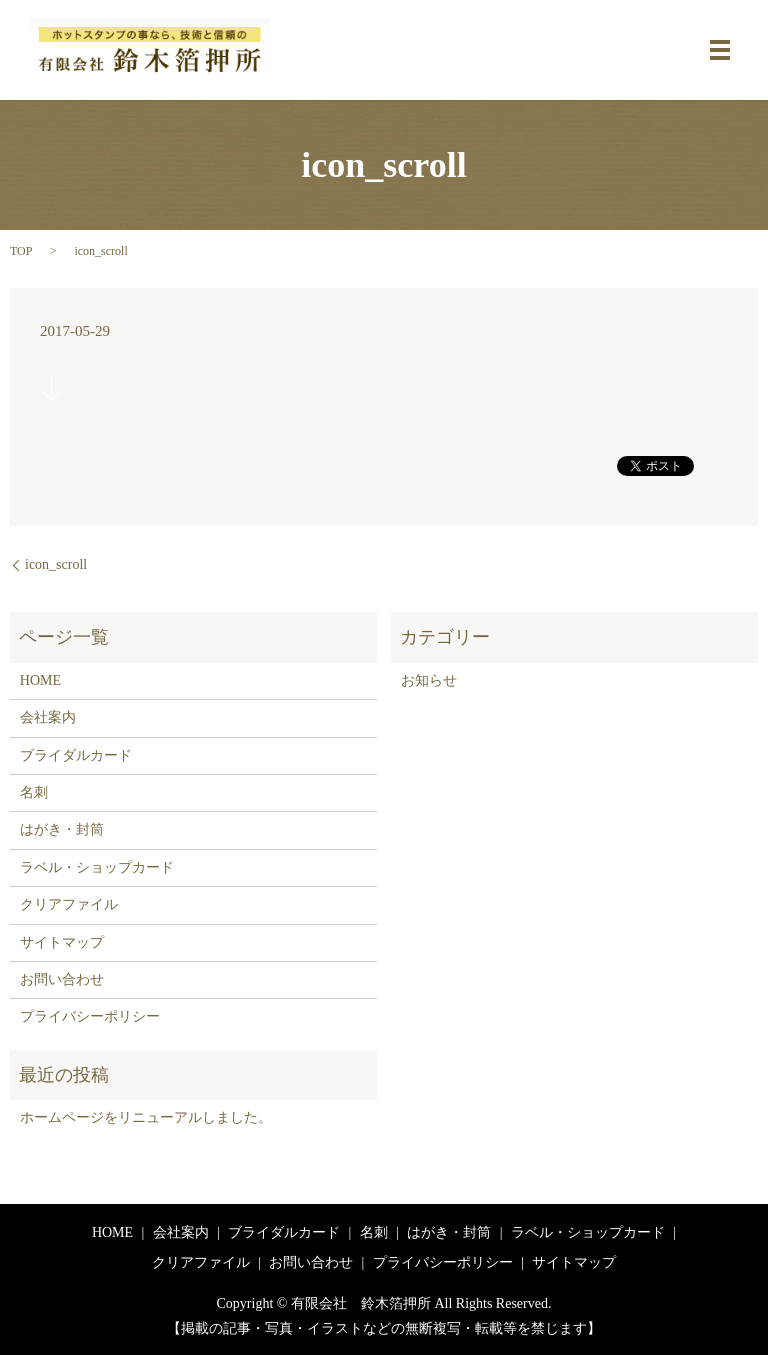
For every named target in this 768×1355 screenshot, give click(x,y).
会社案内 (48, 717)
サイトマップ (62, 942)
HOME (40, 680)
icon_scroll (56, 564)
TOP (21, 251)
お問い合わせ (62, 979)
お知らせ (429, 680)
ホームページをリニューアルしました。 (146, 1117)
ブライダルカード (76, 755)
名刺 (34, 792)
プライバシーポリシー (90, 1016)
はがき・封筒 (62, 829)
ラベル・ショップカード (97, 867)
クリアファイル (69, 904)
